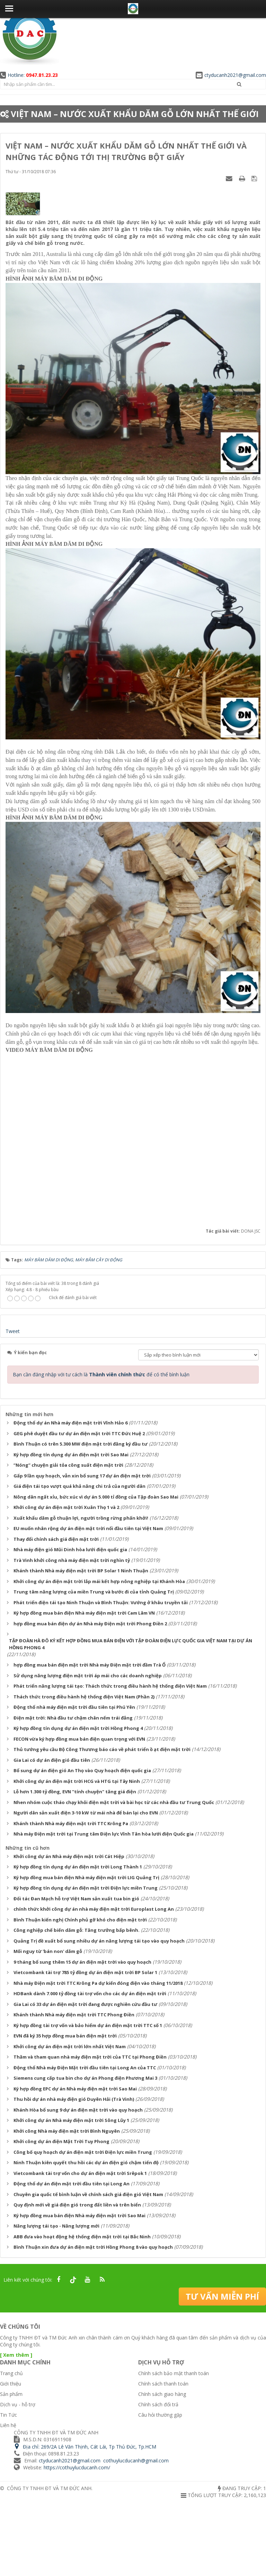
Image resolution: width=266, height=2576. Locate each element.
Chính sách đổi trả (158, 2404)
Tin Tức (8, 2414)
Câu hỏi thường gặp (160, 2414)
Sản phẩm (11, 2394)
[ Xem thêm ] (16, 2355)
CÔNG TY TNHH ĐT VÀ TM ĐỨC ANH (49, 2488)
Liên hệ (8, 2425)
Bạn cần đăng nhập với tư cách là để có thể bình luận (101, 1374)
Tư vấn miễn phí (222, 2296)
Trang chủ (11, 2373)
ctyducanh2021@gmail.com (231, 75)
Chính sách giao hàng (162, 2394)
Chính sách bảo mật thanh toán (173, 2373)
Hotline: (29, 75)
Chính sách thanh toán (163, 2383)
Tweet (13, 1331)
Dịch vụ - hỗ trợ (17, 2404)
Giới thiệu (10, 2383)
